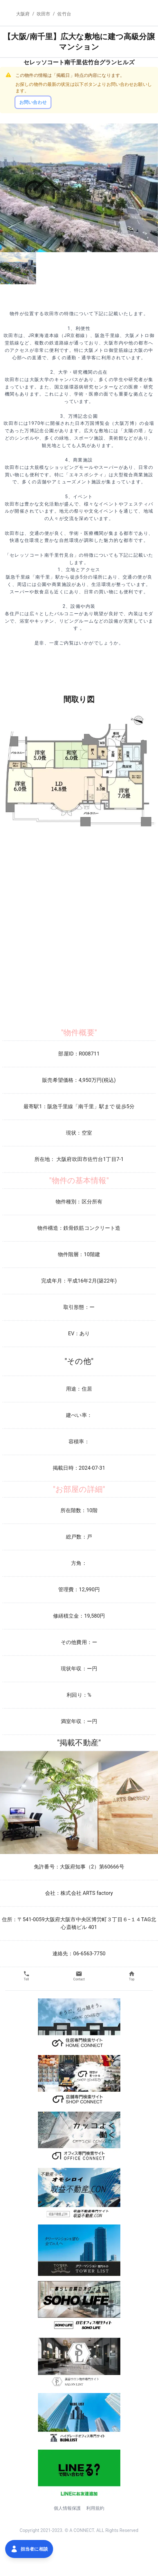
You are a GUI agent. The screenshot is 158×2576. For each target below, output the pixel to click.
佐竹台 (64, 13)
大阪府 (23, 13)
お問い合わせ (33, 102)
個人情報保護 (67, 2508)
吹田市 (43, 13)
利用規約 (95, 2508)
